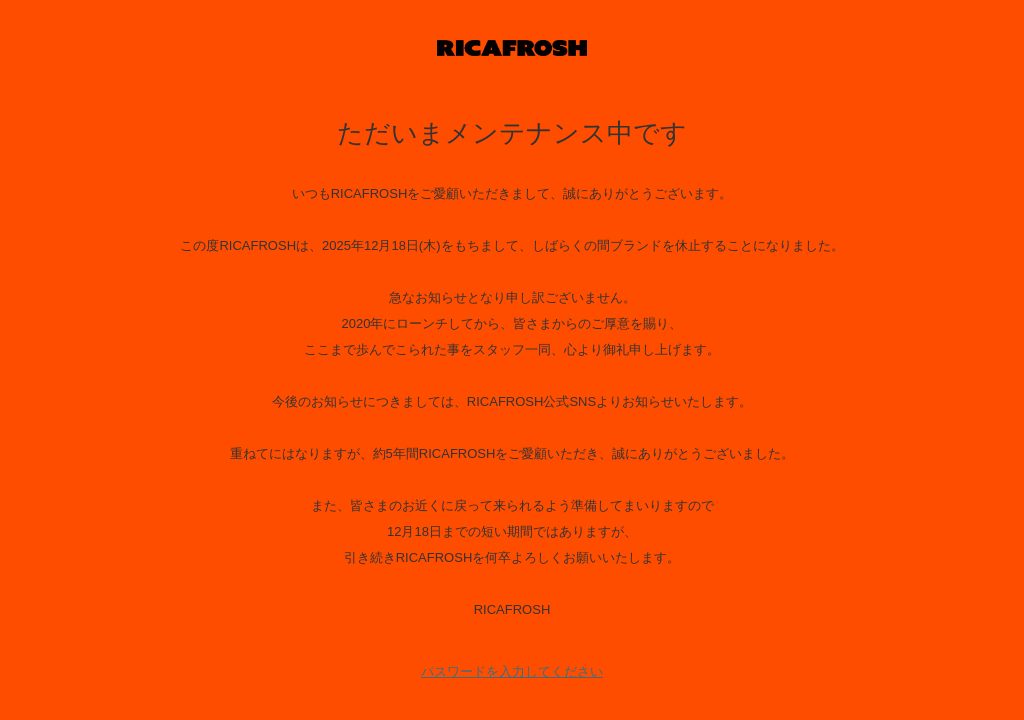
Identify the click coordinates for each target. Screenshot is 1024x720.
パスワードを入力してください (512, 671)
